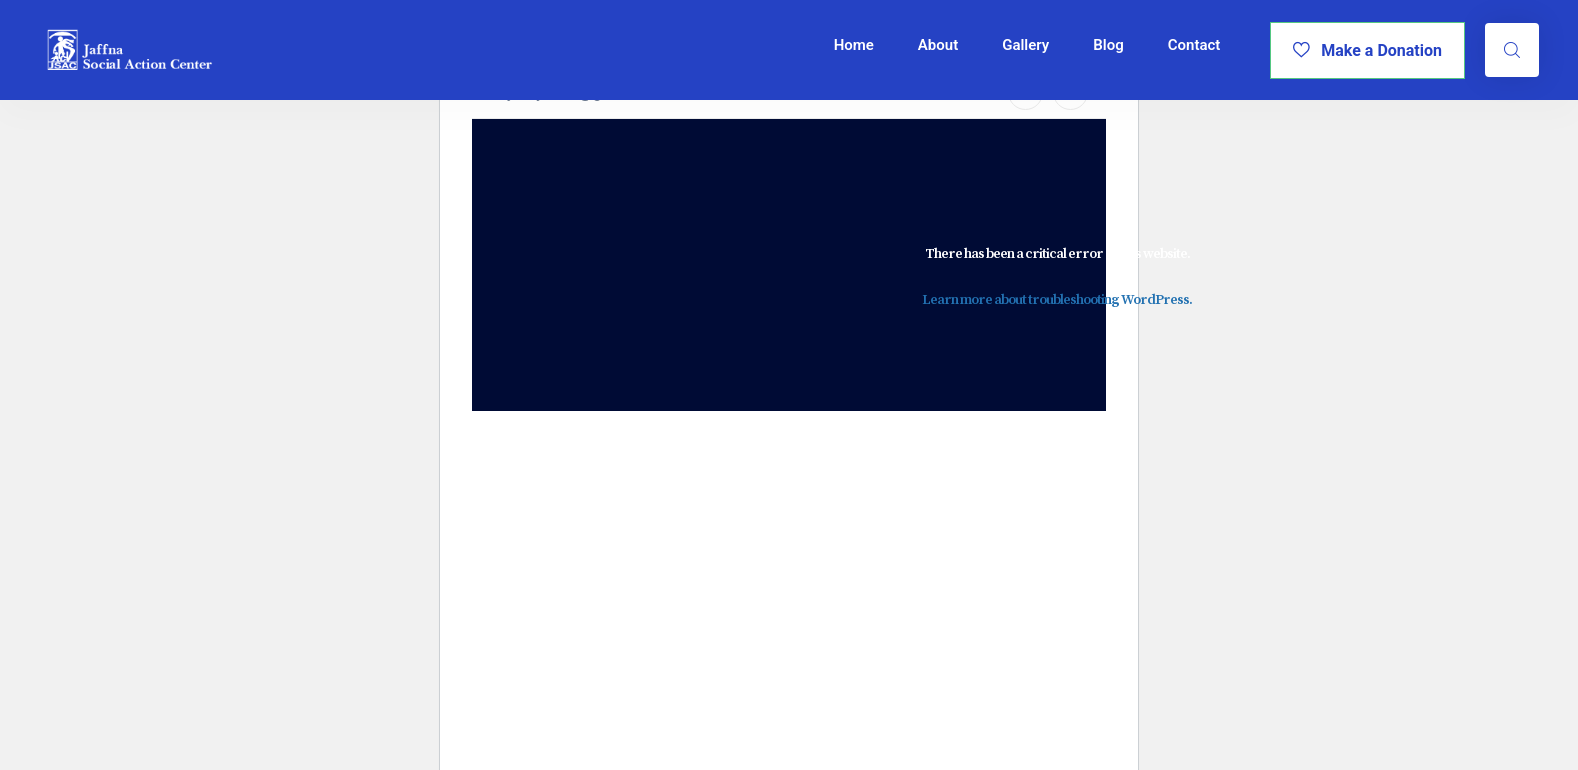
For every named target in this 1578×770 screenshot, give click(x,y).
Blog (1108, 45)
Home (854, 45)
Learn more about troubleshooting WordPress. (1057, 300)
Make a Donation (1367, 50)
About (938, 45)
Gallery (1025, 45)
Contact (1194, 45)
